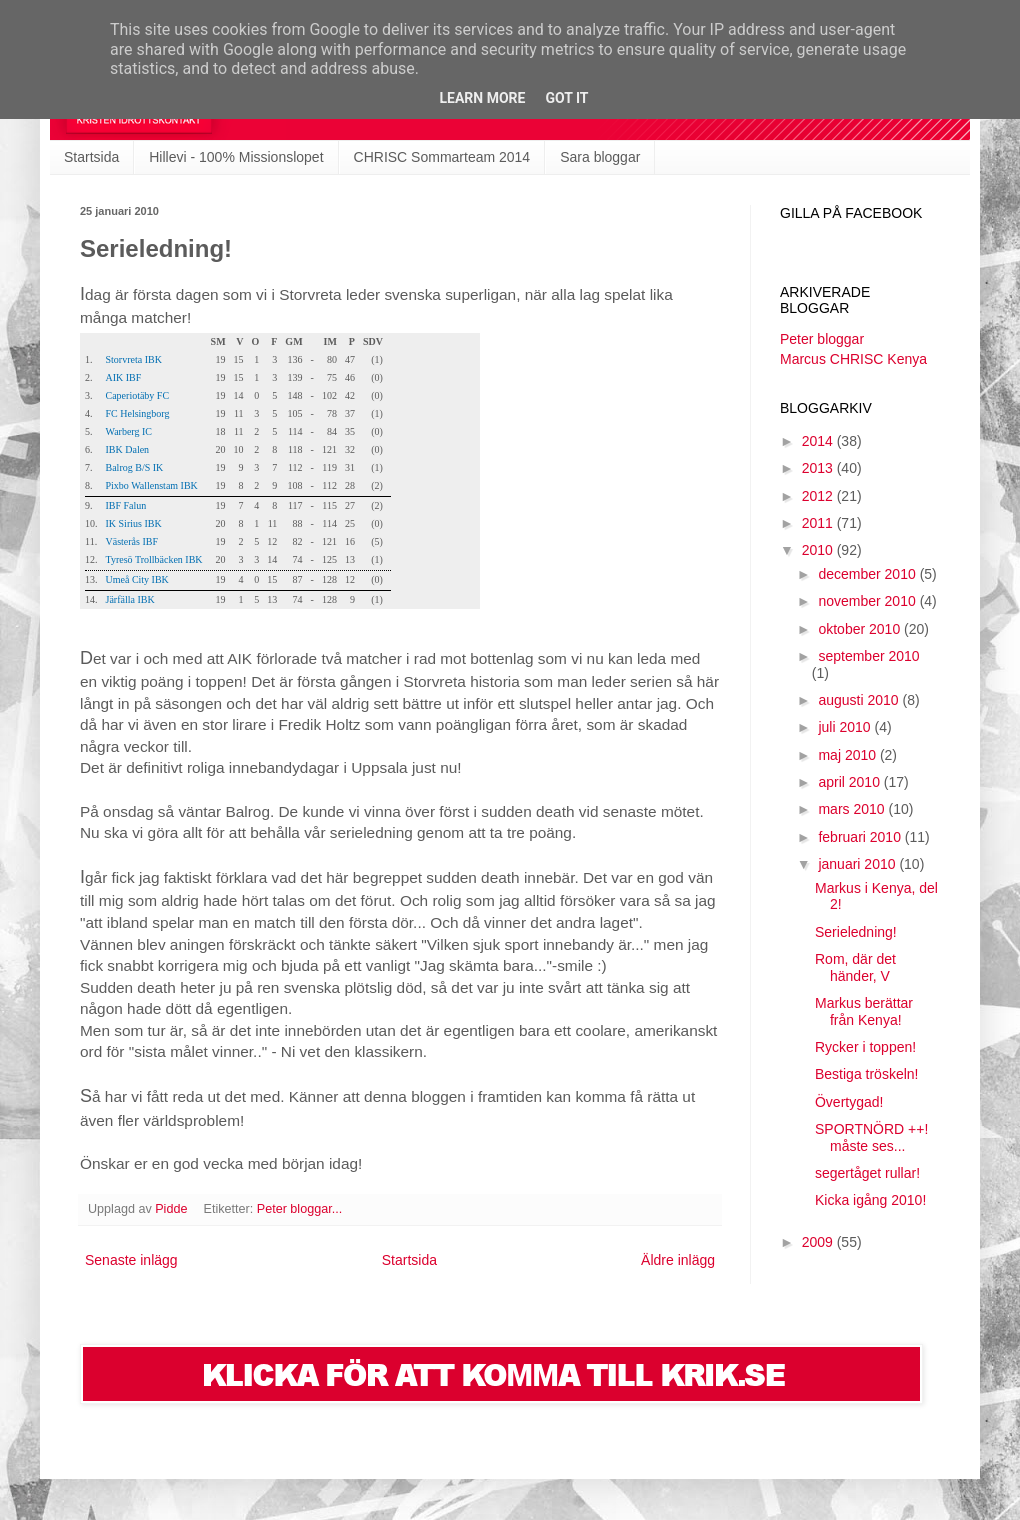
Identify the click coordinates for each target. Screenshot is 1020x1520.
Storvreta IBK (134, 359)
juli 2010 (846, 727)
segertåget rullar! (867, 1173)
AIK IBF (124, 377)
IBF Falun (126, 505)
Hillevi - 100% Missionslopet (236, 157)
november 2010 (868, 601)
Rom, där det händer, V (855, 967)
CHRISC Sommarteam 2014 (442, 157)
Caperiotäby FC (138, 395)
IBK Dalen (128, 449)
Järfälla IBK (130, 599)
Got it (566, 98)
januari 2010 (858, 864)
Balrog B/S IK (135, 467)
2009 (819, 1242)
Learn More (482, 98)
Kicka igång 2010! (870, 1200)
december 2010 (868, 574)
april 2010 (850, 782)
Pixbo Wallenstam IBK (152, 485)
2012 (819, 496)
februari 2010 (861, 837)
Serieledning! (856, 932)
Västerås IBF (132, 541)
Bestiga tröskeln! (867, 1074)
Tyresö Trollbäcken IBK (154, 559)
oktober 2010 (861, 629)
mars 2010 (853, 809)
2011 (819, 523)
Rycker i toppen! (865, 1047)
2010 (819, 550)
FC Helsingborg (138, 413)
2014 (819, 441)
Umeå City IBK (137, 579)
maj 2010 (848, 755)
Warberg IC (129, 431)
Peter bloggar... (299, 1209)
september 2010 (868, 656)
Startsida (91, 157)
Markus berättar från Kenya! (864, 1011)
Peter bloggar (822, 339)
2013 (819, 468)
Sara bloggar (600, 157)
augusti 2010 (860, 700)
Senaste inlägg (131, 1260)
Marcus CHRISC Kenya (853, 359)
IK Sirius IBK (134, 523)
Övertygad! (849, 1102)
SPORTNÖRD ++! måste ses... (871, 1137)
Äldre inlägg (678, 1260)
